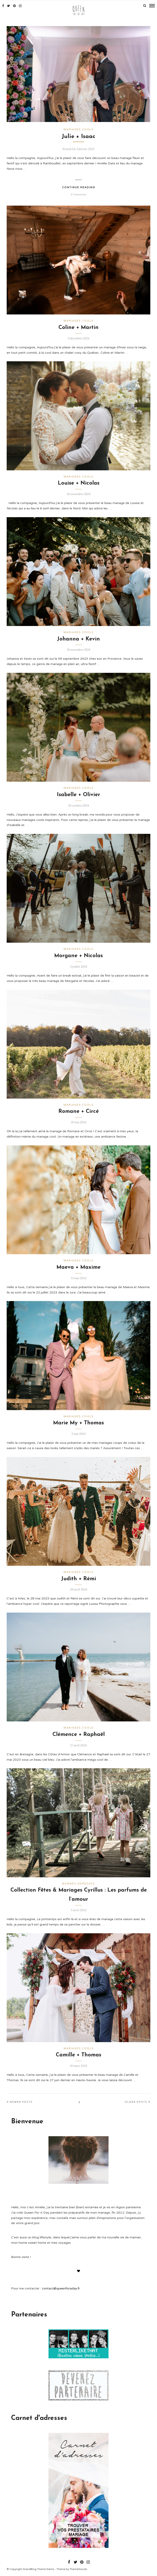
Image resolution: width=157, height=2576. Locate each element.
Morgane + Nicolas (78, 956)
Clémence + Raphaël (78, 1734)
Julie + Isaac (78, 137)
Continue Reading (78, 187)
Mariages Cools (79, 129)
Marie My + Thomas (78, 1423)
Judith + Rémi (78, 1579)
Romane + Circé (78, 1111)
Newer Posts (20, 2101)
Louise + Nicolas (78, 483)
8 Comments (78, 194)
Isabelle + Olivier (78, 794)
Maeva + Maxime (78, 1267)
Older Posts (137, 2101)
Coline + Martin (78, 327)
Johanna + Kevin (78, 639)
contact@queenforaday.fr (61, 2288)
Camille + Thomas (78, 2055)
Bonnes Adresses (78, 1883)
